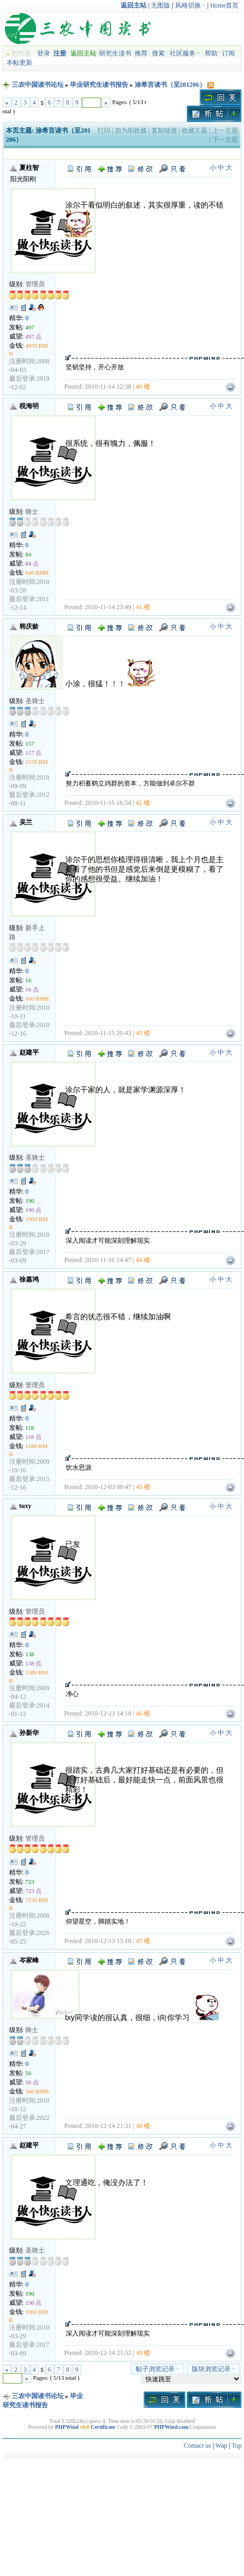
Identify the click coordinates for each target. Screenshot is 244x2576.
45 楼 (143, 1487)
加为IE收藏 (131, 130)
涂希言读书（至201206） (170, 84)
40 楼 (143, 386)
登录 (43, 53)
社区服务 (185, 53)
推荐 (141, 53)
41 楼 (143, 607)
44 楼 (143, 1260)
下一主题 (225, 139)
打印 (103, 130)
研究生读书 (115, 53)
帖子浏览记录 (157, 2369)
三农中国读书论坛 (38, 84)
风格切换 (190, 5)
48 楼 (143, 2126)
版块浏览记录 (213, 2369)
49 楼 (143, 2353)
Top (237, 2445)
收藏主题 (194, 130)
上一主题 (225, 130)
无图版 (160, 5)
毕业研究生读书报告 (99, 84)
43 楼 (143, 1033)
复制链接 (164, 130)
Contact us (197, 2445)
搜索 (158, 53)
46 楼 (143, 1713)
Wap (221, 2445)
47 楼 (143, 1941)
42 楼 (143, 803)
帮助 (211, 53)
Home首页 (224, 5)
